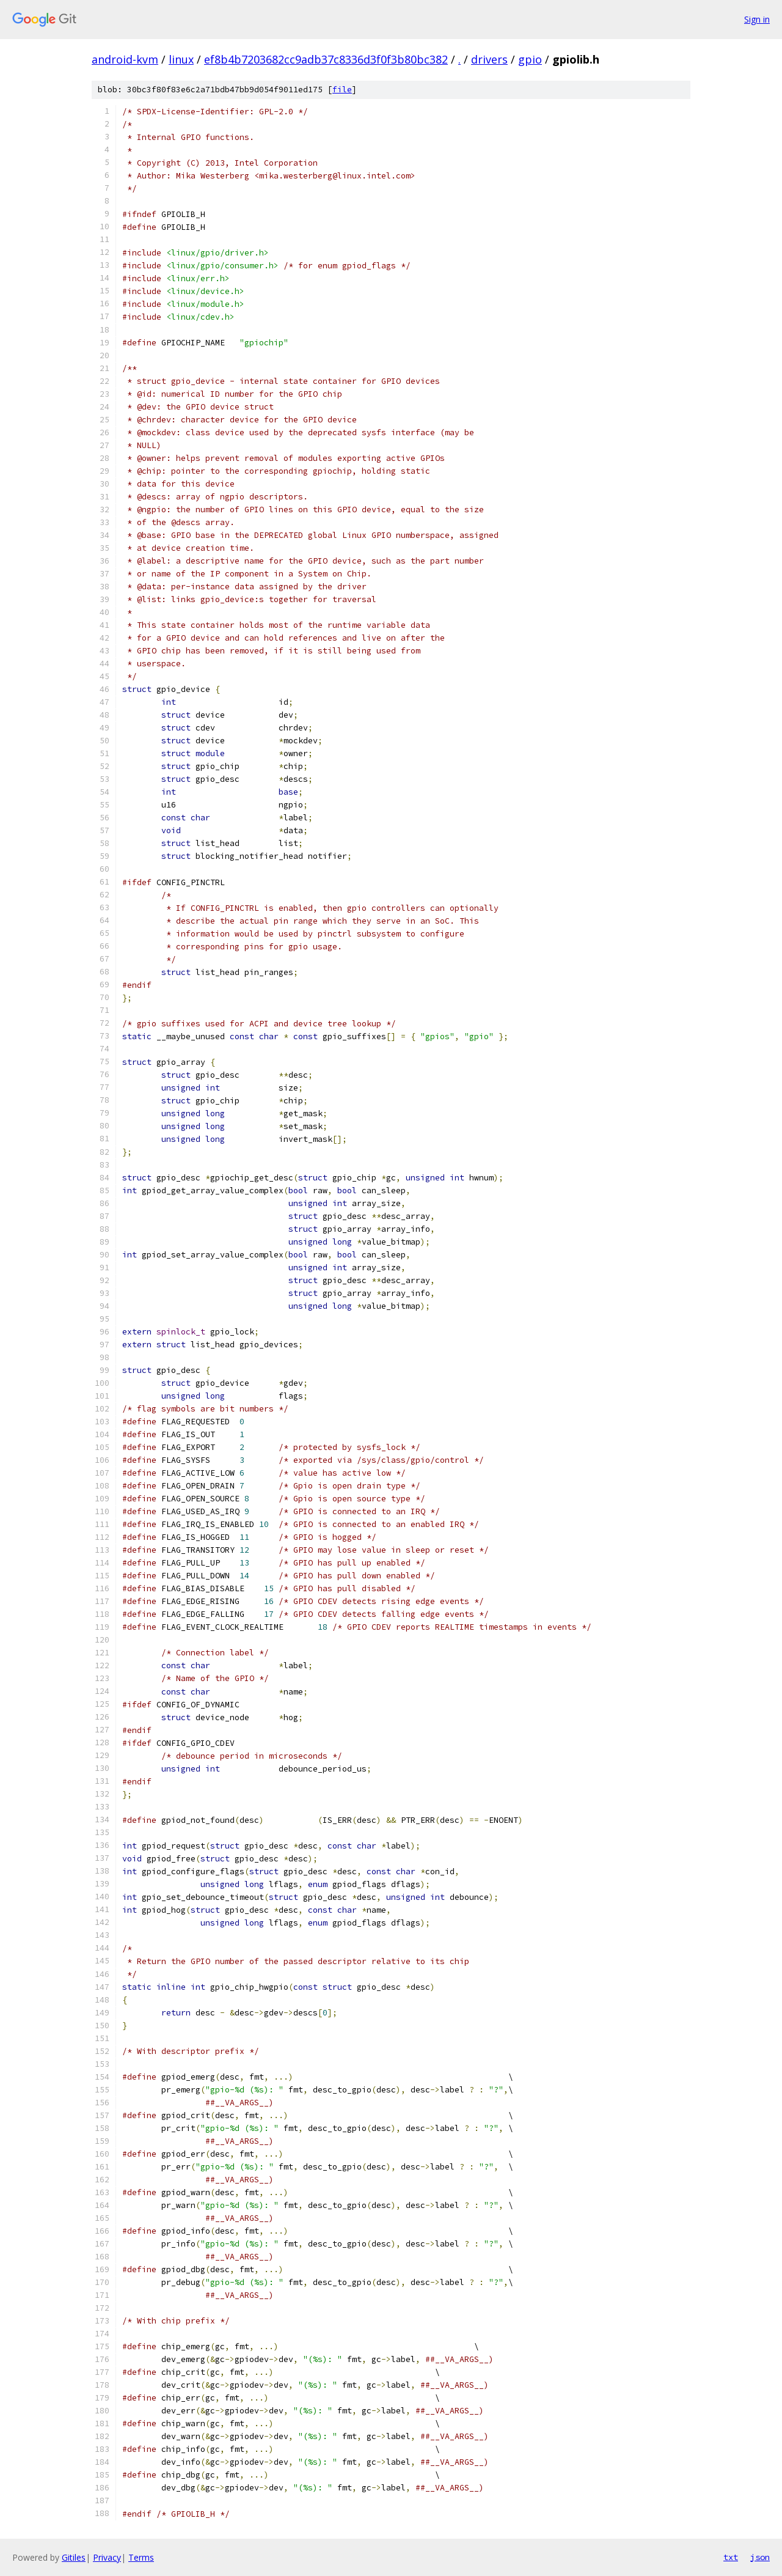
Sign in (757, 19)
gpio (530, 59)
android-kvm (125, 59)
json (760, 2557)
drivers (489, 59)
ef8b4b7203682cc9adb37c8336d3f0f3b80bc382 (326, 59)
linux (181, 59)
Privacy (107, 2557)
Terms (141, 2557)
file (342, 89)
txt (730, 2557)
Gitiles (74, 2557)
